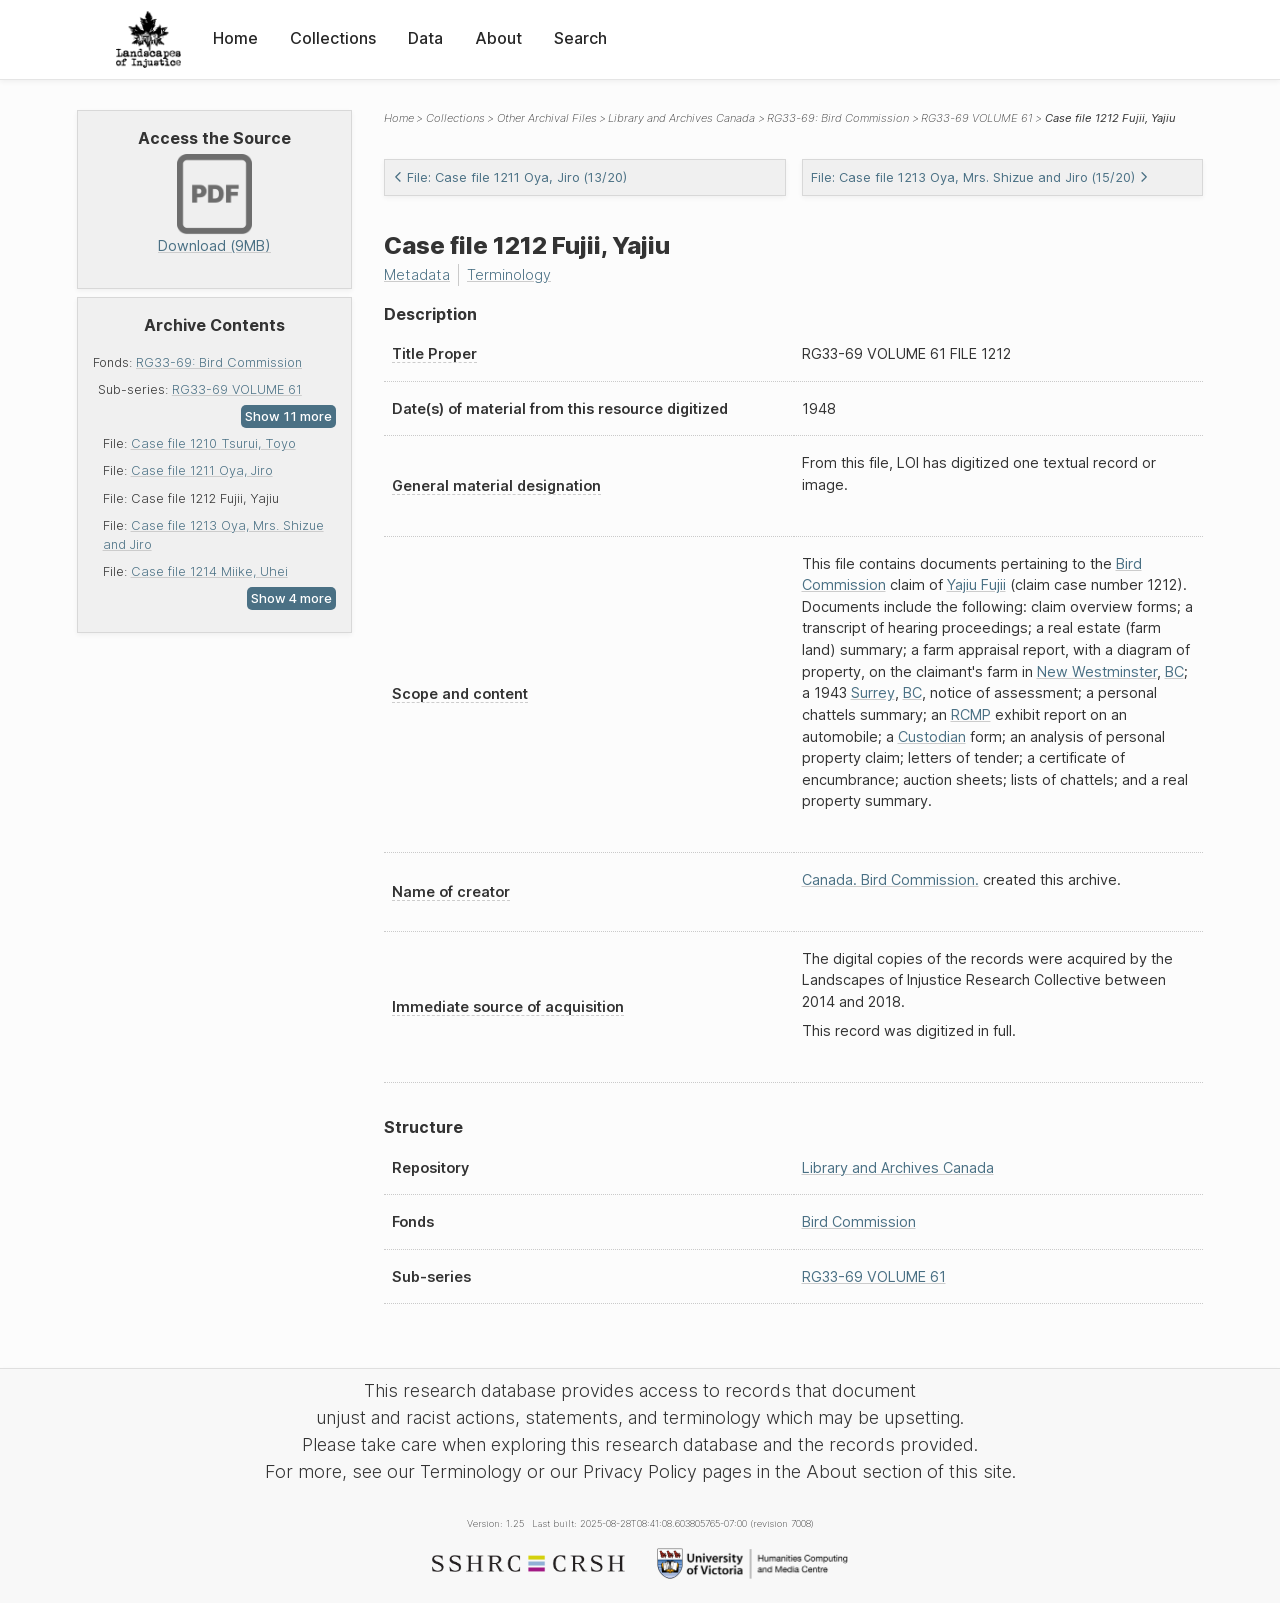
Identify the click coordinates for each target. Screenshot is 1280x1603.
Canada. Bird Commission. (890, 879)
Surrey (873, 692)
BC (1174, 671)
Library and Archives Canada (681, 118)
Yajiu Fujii (976, 584)
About (498, 38)
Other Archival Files (547, 118)
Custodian (932, 736)
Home (235, 38)
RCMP (971, 714)
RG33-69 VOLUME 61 (237, 389)
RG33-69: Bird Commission (219, 362)
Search (580, 38)
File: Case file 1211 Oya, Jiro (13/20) (510, 177)
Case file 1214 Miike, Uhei (209, 571)
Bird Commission (859, 1221)
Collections (333, 38)
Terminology (509, 274)
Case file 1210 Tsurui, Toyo (213, 443)
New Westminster (1097, 671)
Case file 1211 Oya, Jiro (202, 470)
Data (425, 38)
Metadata (417, 274)
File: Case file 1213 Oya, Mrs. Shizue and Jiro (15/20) (980, 177)
